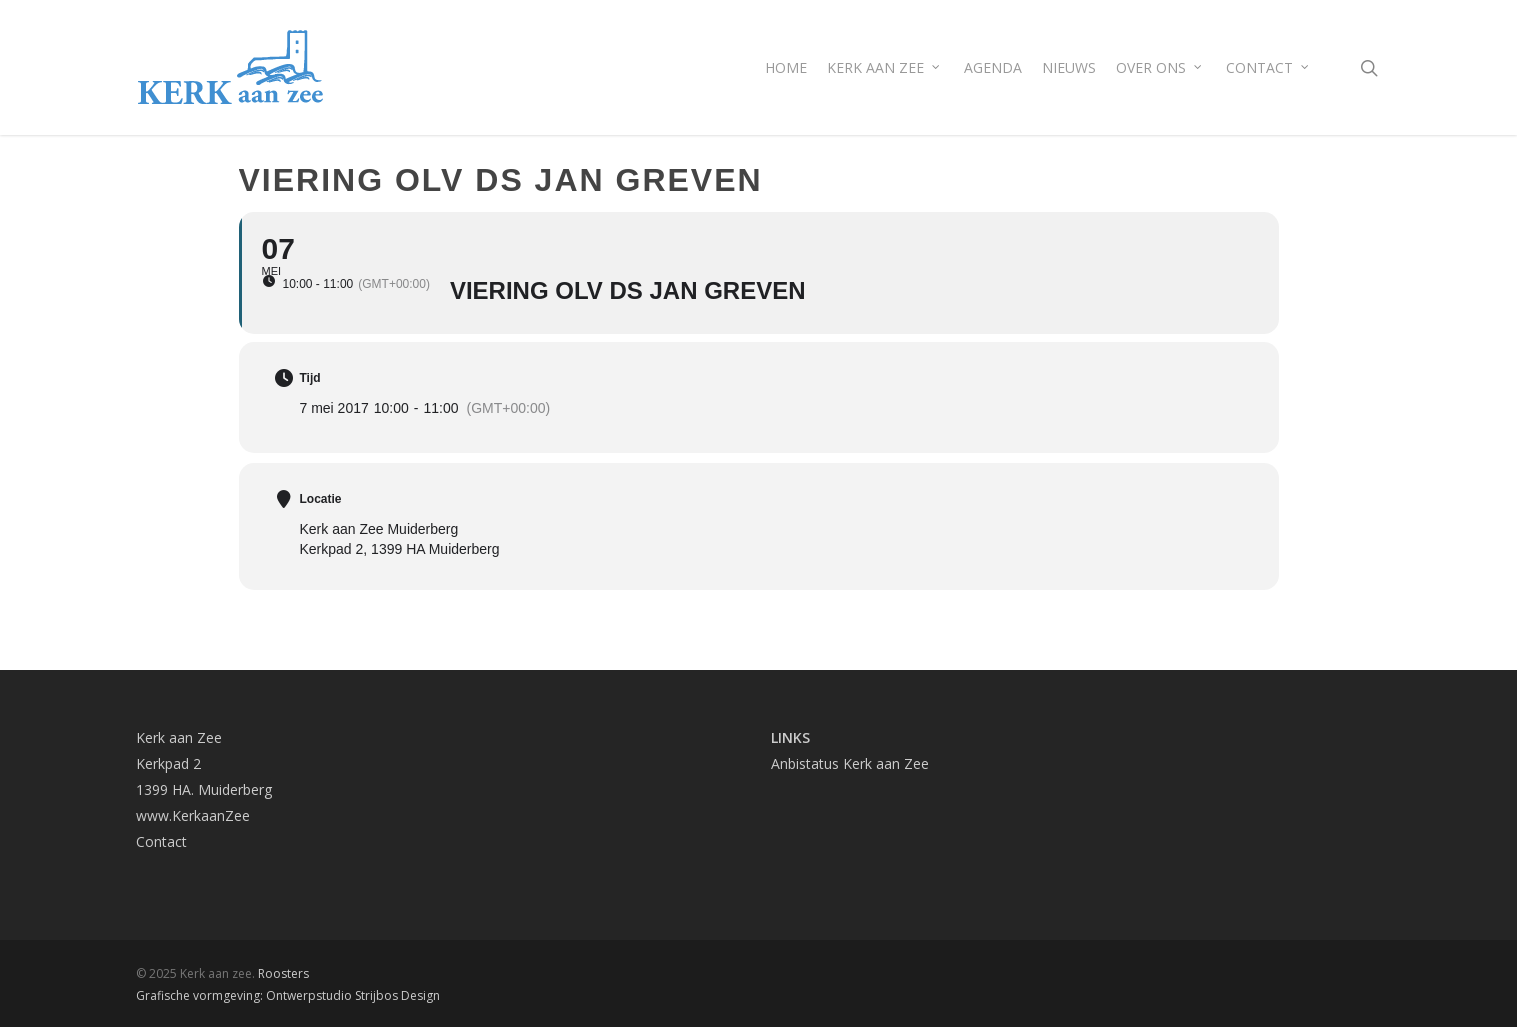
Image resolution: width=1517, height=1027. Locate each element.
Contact (161, 841)
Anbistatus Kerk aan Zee (850, 763)
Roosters (283, 973)
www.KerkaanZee (193, 815)
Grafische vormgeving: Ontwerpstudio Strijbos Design (288, 995)
